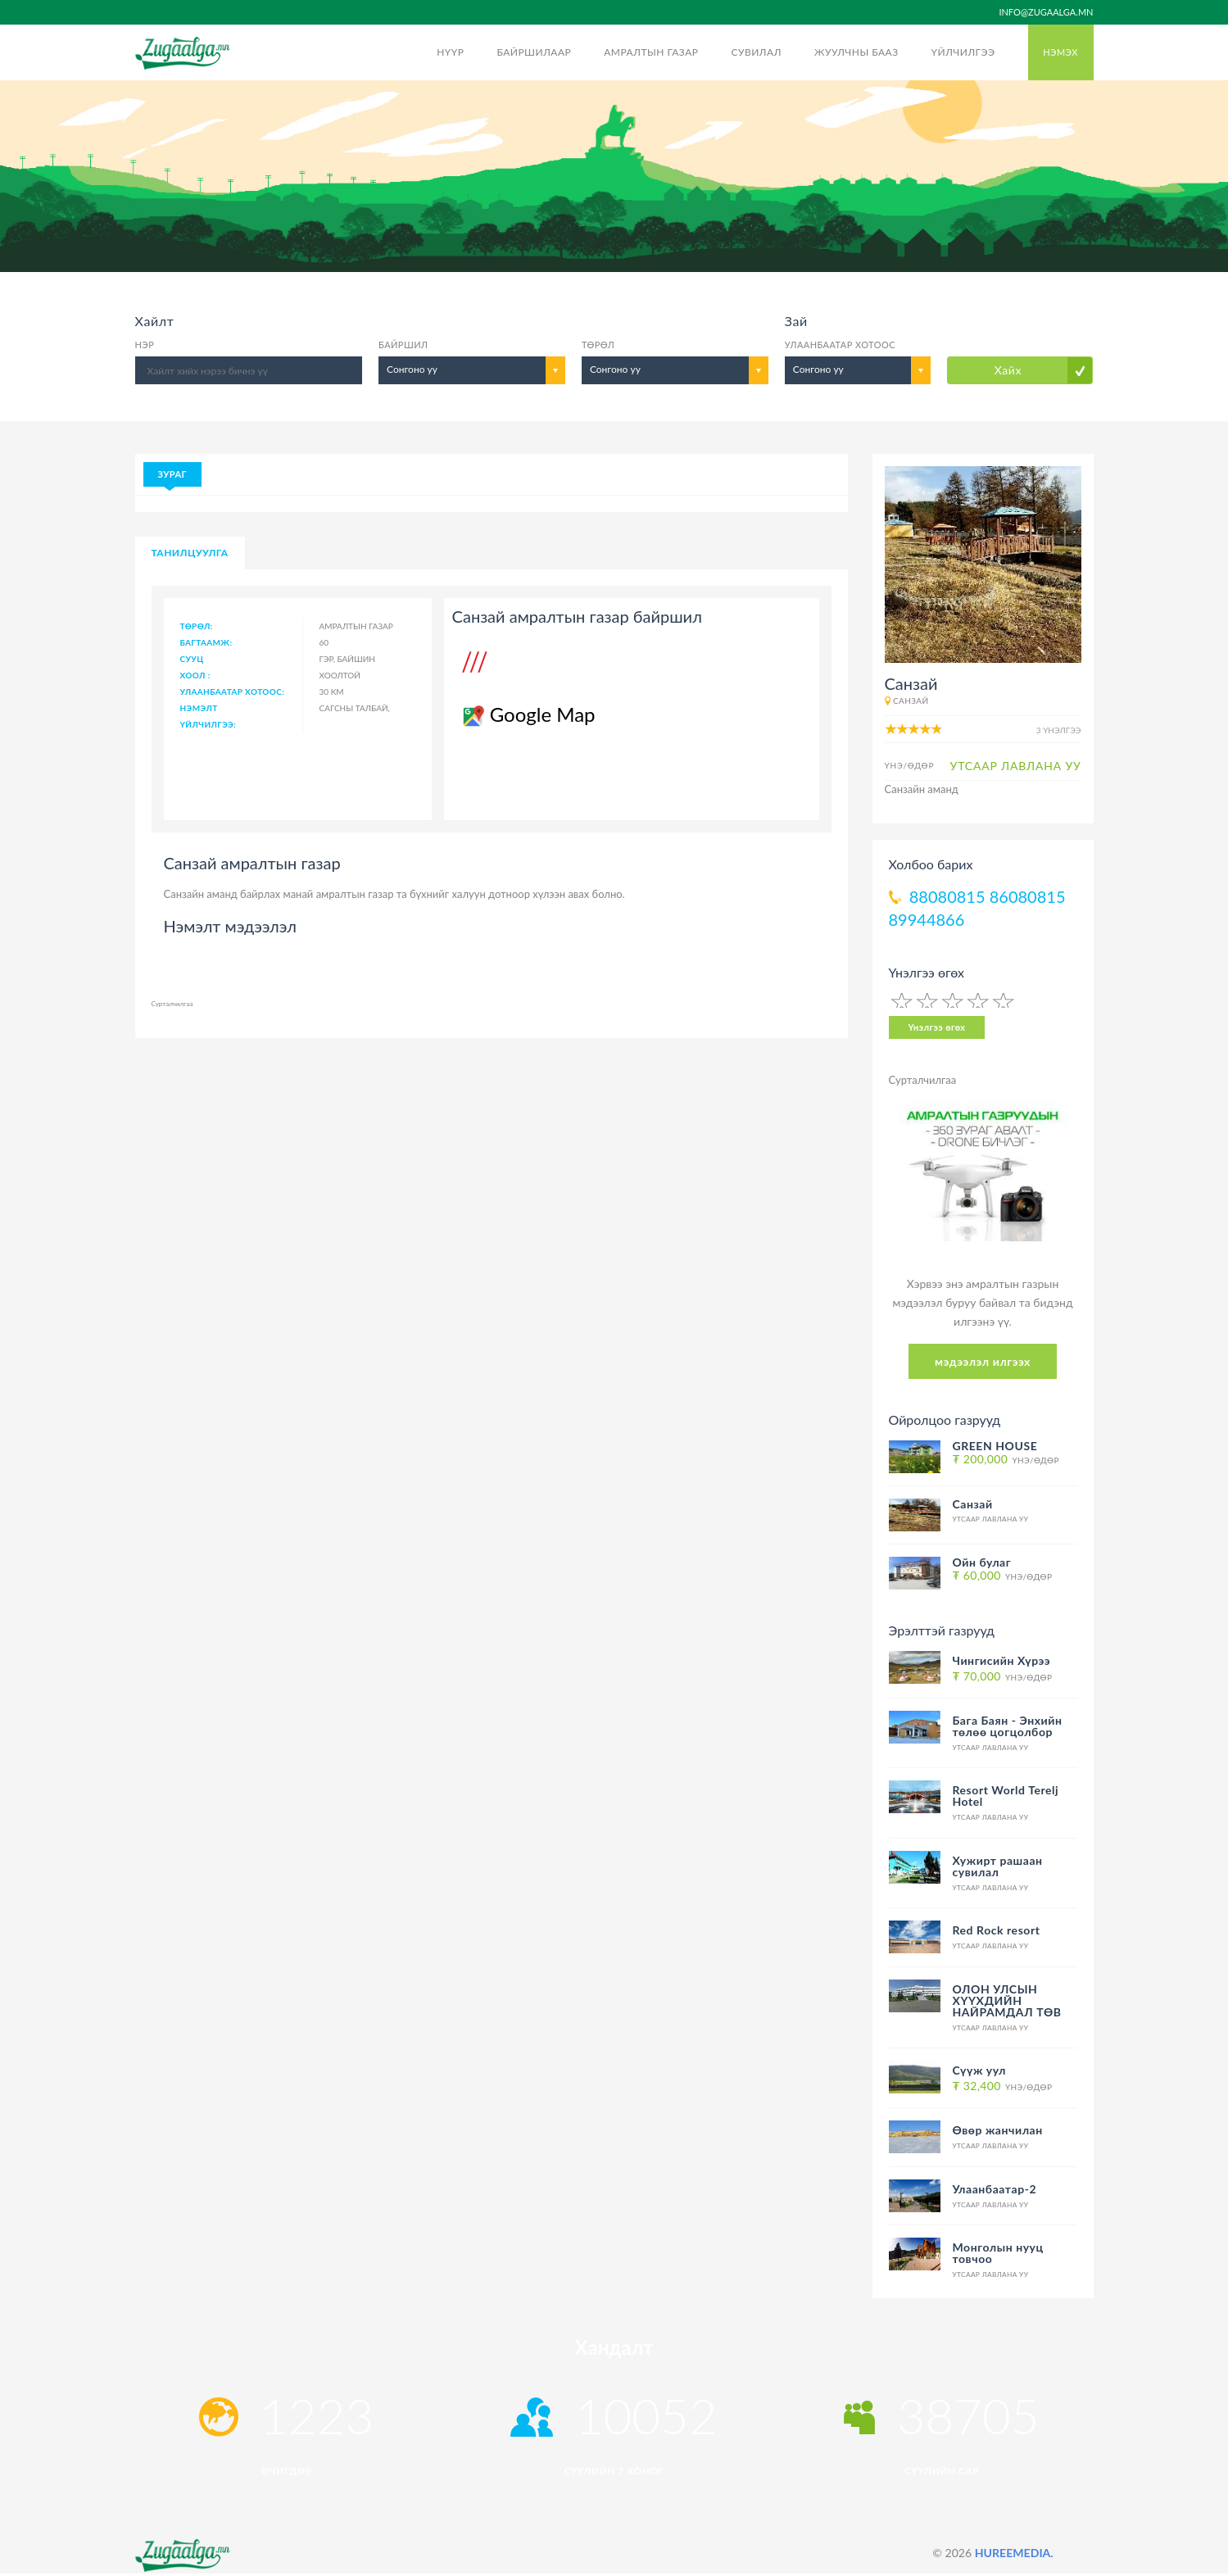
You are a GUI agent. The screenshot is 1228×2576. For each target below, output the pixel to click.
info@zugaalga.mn (1046, 12)
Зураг (172, 474)
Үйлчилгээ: (208, 724)
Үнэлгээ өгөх (937, 1027)
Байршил (403, 344)
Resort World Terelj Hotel (1006, 1795)
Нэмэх (1060, 52)
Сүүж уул (979, 2070)
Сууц (192, 659)
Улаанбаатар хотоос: (232, 691)
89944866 (927, 919)
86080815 (1028, 896)
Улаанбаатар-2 (995, 2189)
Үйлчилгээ (963, 52)
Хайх (1008, 370)
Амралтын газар (651, 52)
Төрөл (598, 344)
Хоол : (195, 675)
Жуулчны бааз (856, 52)
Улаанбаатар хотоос (840, 344)
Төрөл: (196, 626)
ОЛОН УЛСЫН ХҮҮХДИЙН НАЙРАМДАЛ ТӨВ (1007, 2000)
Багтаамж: (206, 642)
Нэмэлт (199, 708)
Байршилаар (533, 52)
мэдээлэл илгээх (983, 1361)
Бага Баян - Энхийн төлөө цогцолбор (1008, 1726)
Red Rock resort (996, 1930)
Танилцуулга (190, 552)
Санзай (911, 700)
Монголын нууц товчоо (998, 2252)
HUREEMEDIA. (1014, 2553)
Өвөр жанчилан (998, 2130)
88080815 (947, 896)
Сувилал (756, 52)
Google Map (528, 714)
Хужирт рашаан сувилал (998, 1866)
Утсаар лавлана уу (991, 1519)
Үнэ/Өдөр (1006, 1460)
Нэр (145, 344)
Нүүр (450, 52)
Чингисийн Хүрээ (1002, 1660)
